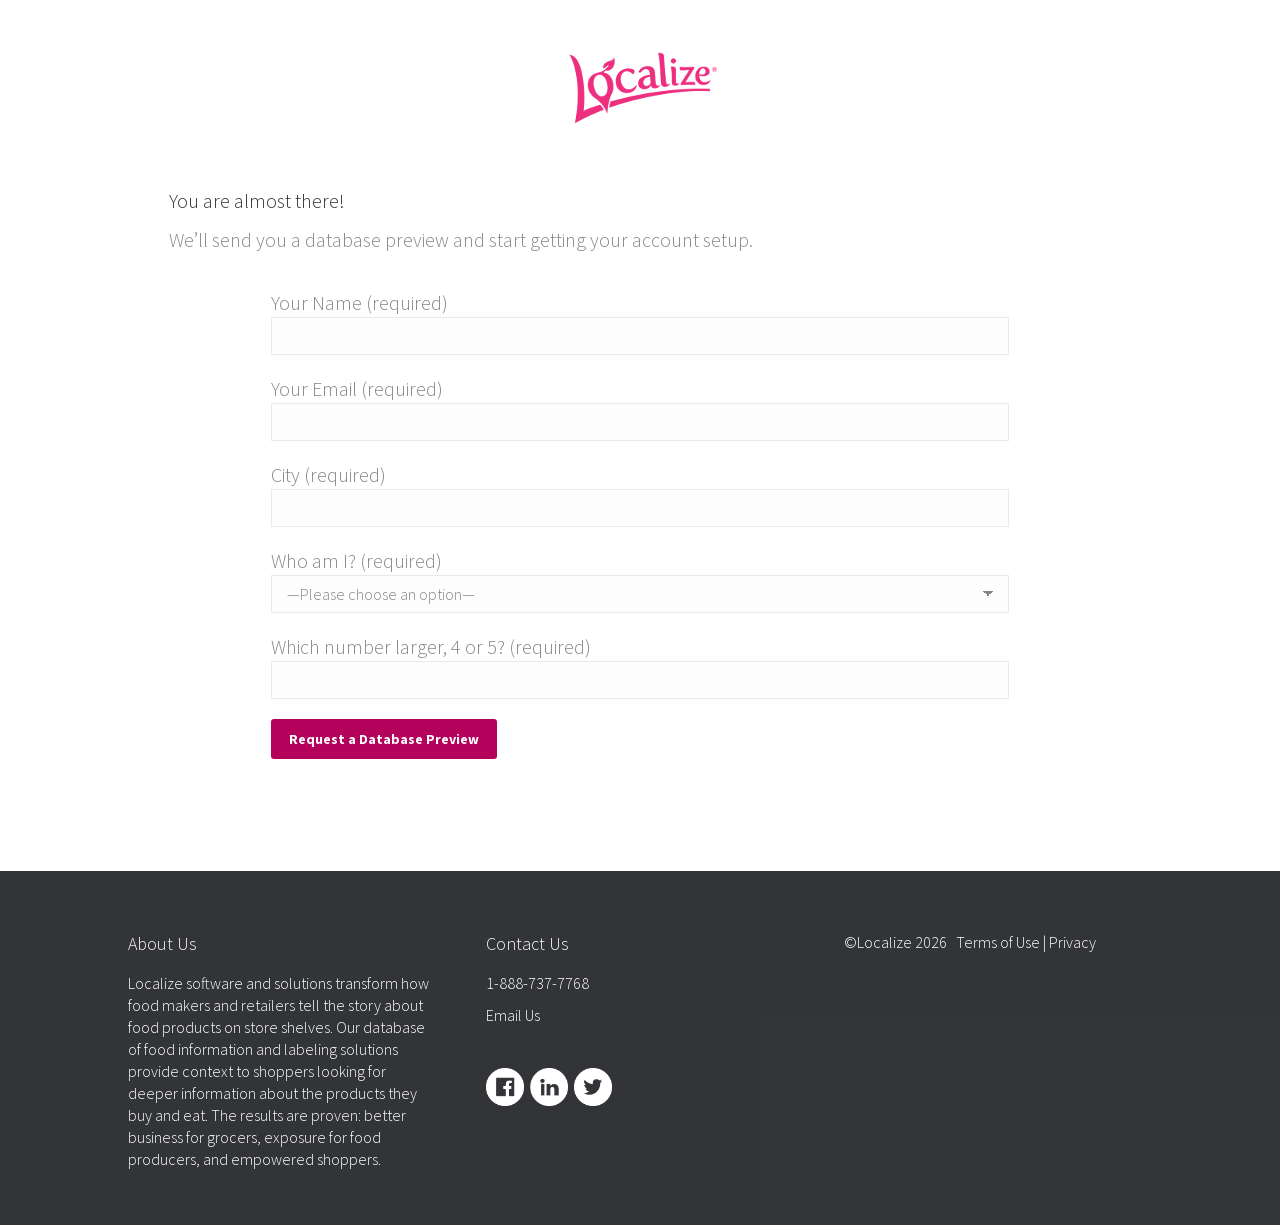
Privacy (1072, 942)
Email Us (513, 1015)
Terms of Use (998, 942)
